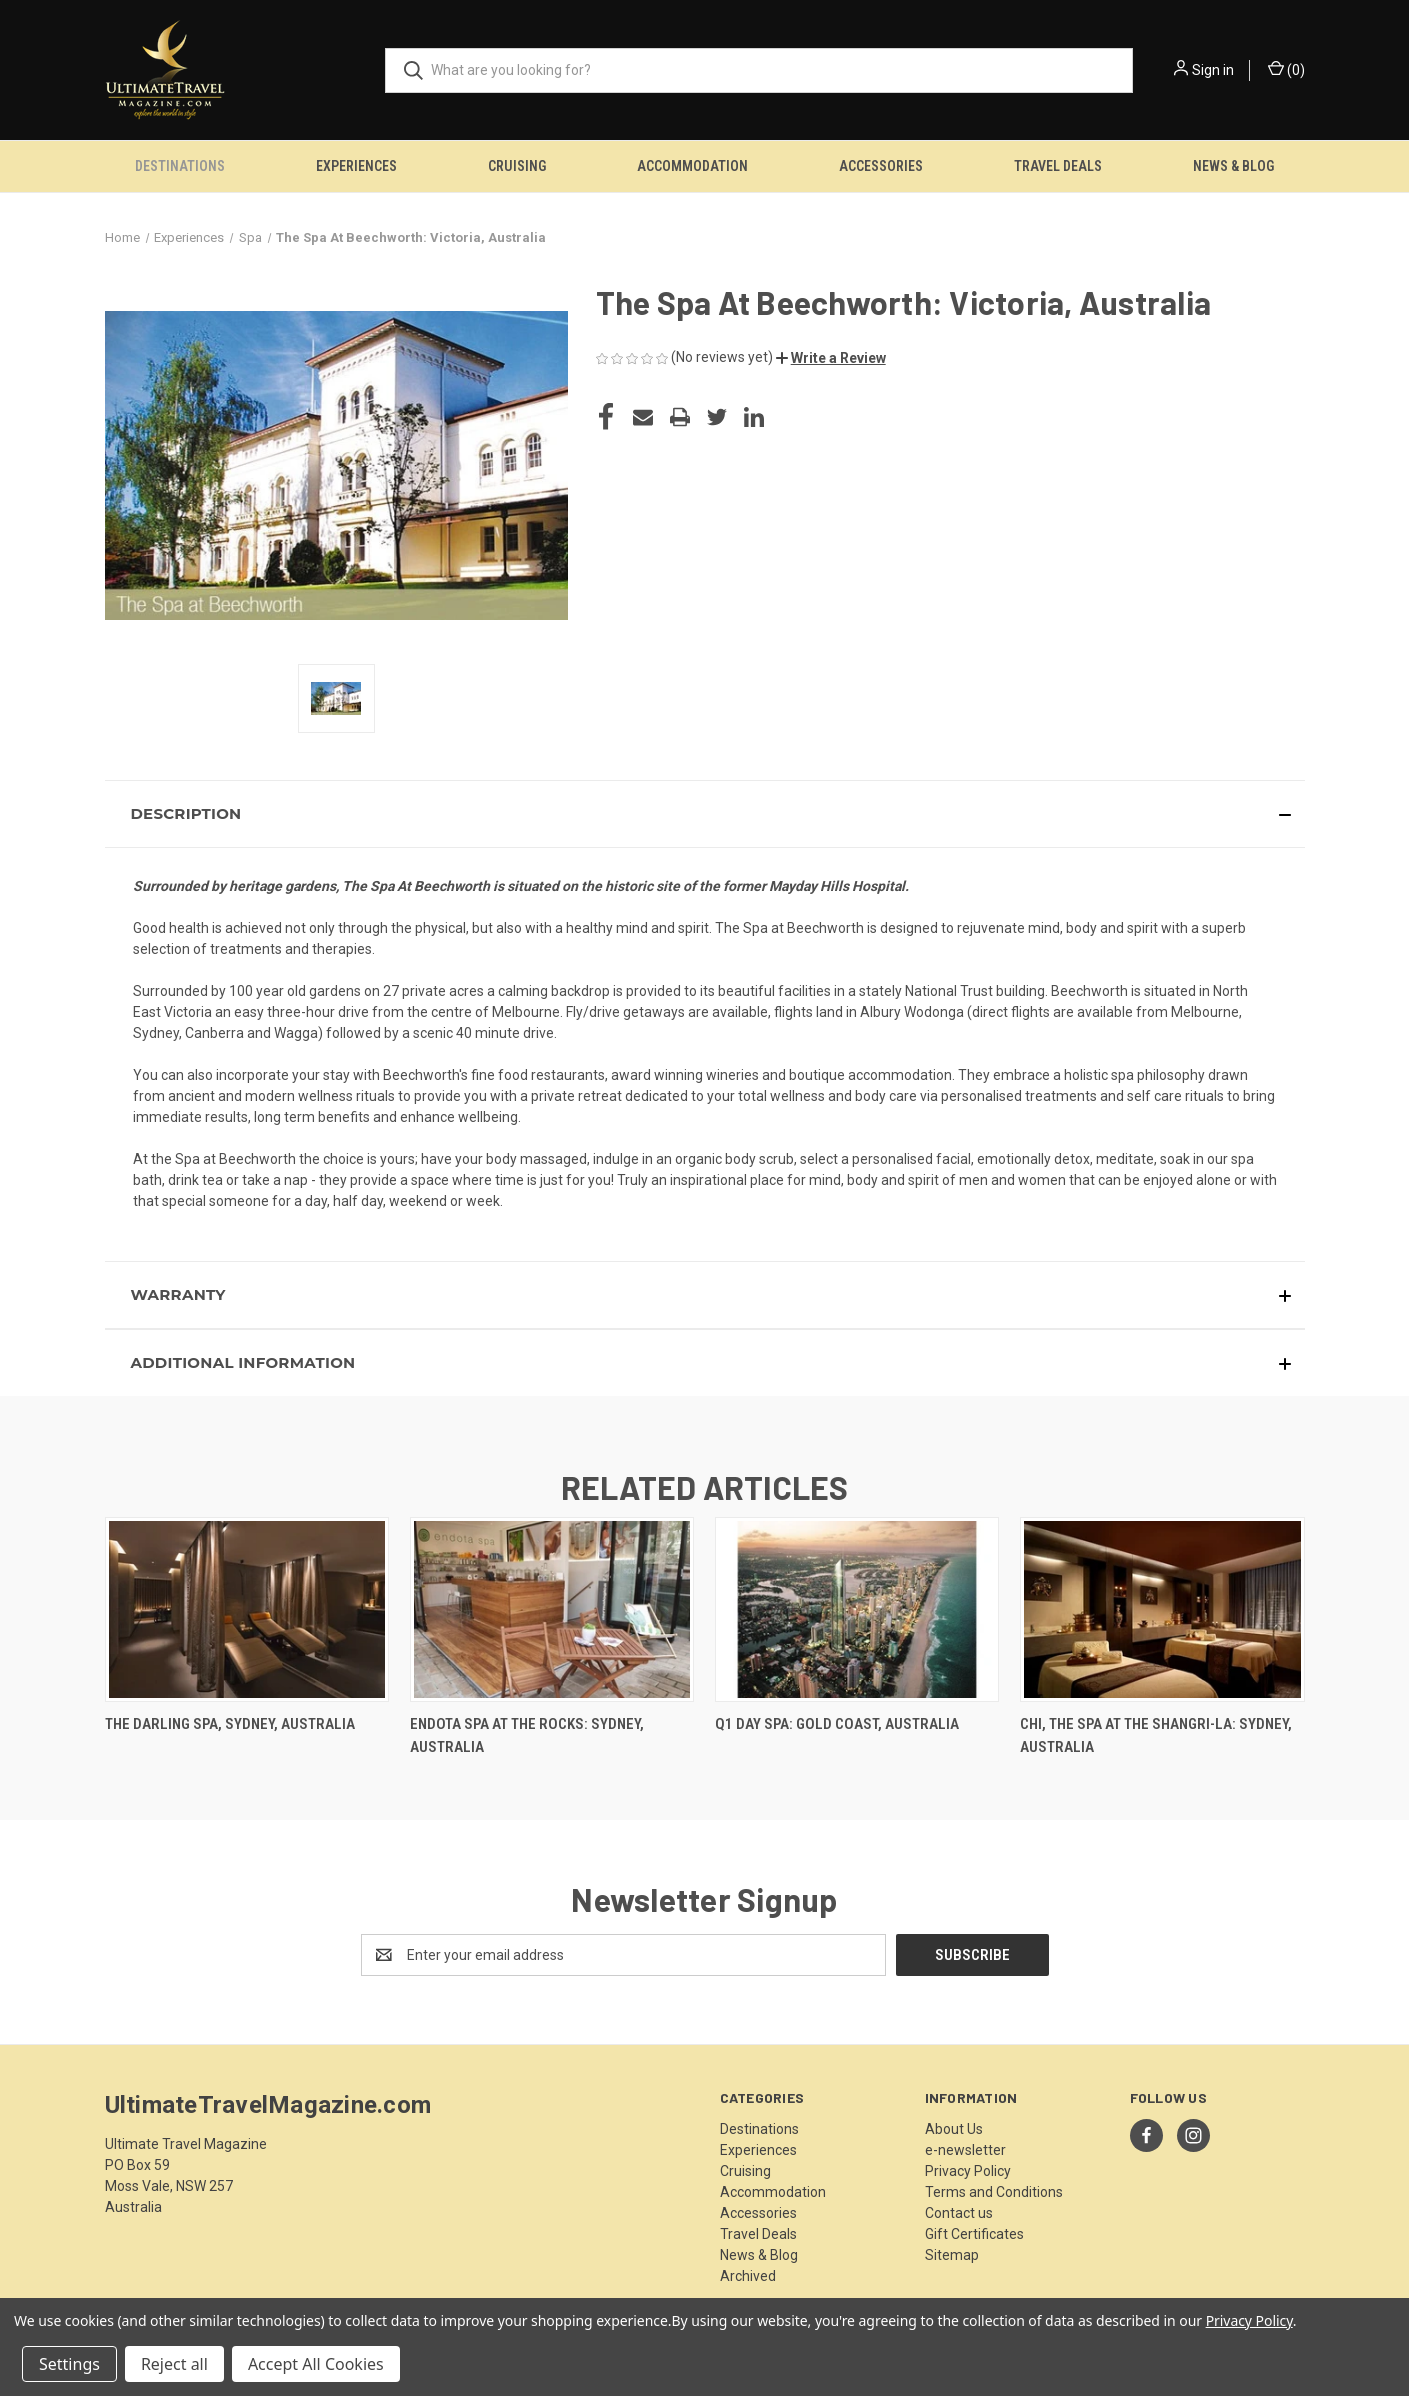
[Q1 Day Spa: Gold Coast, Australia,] (857, 1609)
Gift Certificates (974, 2234)
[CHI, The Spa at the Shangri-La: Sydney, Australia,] (1162, 1609)
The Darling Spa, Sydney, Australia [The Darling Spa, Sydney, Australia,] (230, 1724)
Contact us (959, 2213)
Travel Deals (1058, 166)
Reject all (174, 2364)
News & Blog (1233, 166)
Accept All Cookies (316, 2364)
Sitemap (952, 2255)
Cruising (517, 166)
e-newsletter (965, 2150)
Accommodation (692, 166)
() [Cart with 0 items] (1286, 69)
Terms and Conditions (994, 2192)
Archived (748, 2276)
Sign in (1213, 70)
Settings (69, 2364)
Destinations (180, 166)
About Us (954, 2129)
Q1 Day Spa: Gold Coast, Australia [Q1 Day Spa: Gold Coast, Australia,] (837, 1724)
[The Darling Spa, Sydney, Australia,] (247, 1609)
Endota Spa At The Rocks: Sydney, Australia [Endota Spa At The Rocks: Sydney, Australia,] (527, 1735)
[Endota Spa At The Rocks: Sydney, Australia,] (552, 1609)
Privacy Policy (968, 2171)
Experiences (356, 166)
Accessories (881, 166)
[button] (831, 358)
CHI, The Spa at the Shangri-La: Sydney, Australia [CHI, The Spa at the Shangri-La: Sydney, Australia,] (1156, 1735)
